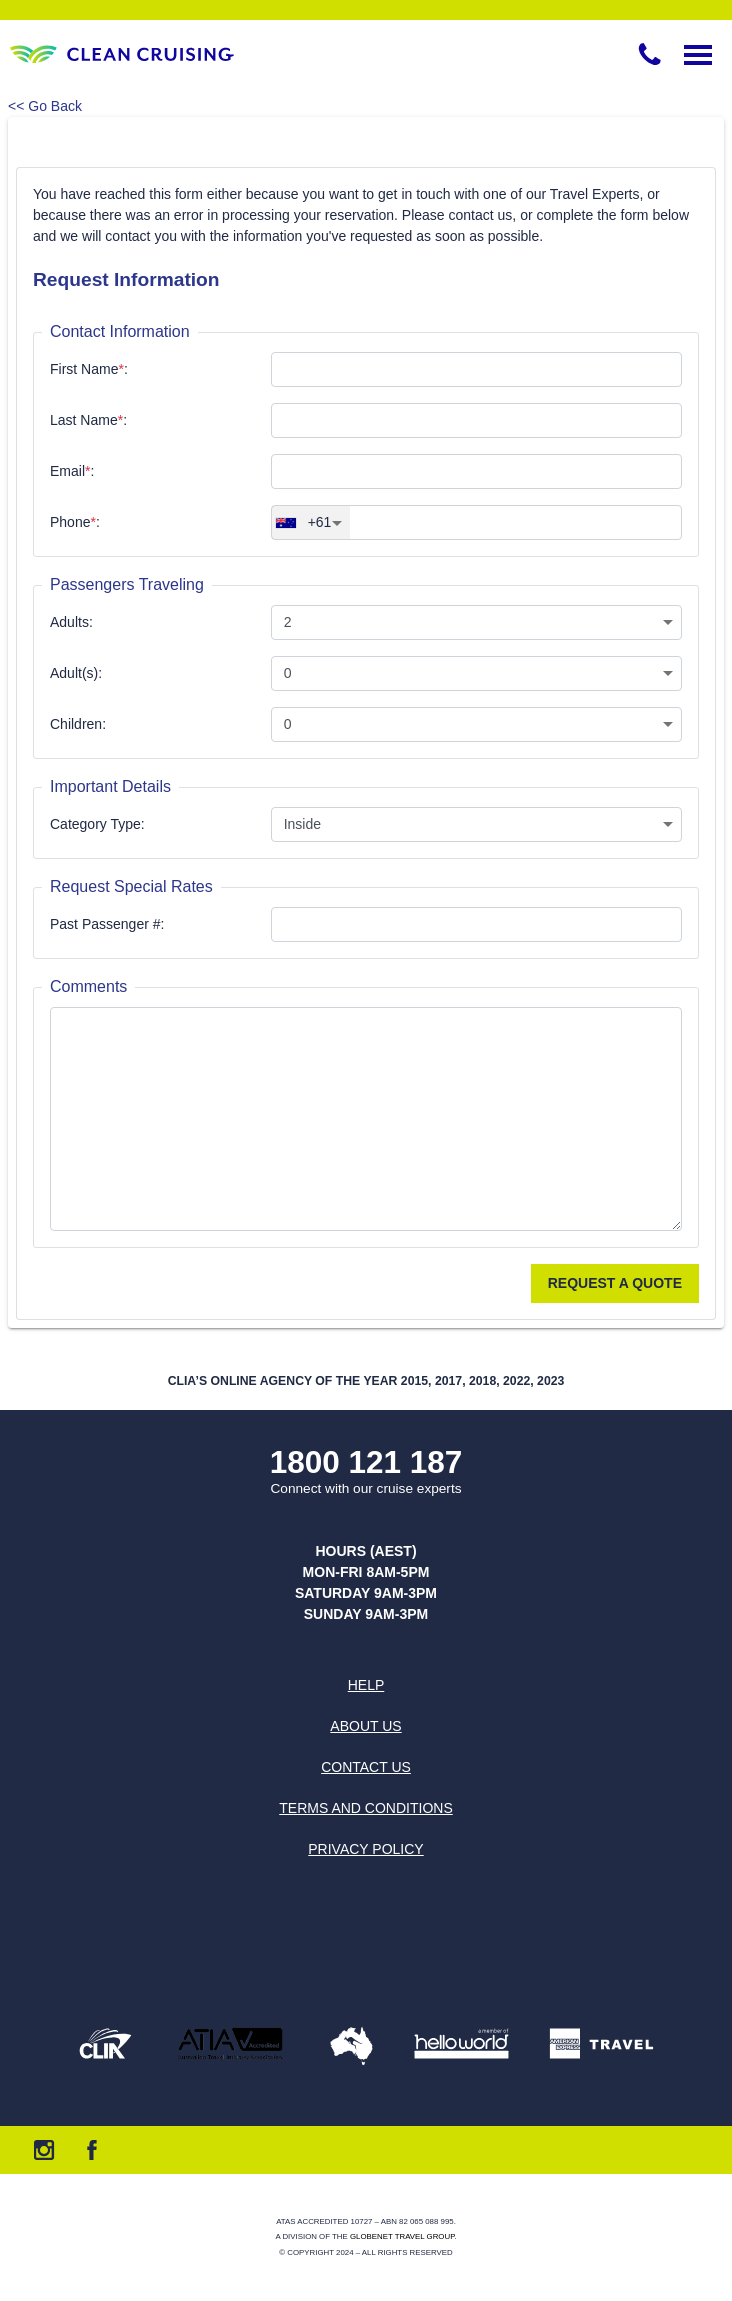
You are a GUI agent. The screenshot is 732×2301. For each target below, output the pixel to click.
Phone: (75, 522)
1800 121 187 (366, 1462)
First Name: (89, 369)
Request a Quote (615, 1283)
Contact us (366, 1767)
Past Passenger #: (107, 924)
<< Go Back (45, 106)
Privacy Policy (365, 1849)
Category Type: (97, 824)
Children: (78, 724)
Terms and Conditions (365, 1808)
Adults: (71, 622)
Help (366, 1685)
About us (365, 1726)
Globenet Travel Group (402, 2236)
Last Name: (88, 420)
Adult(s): (76, 673)
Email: (72, 471)
